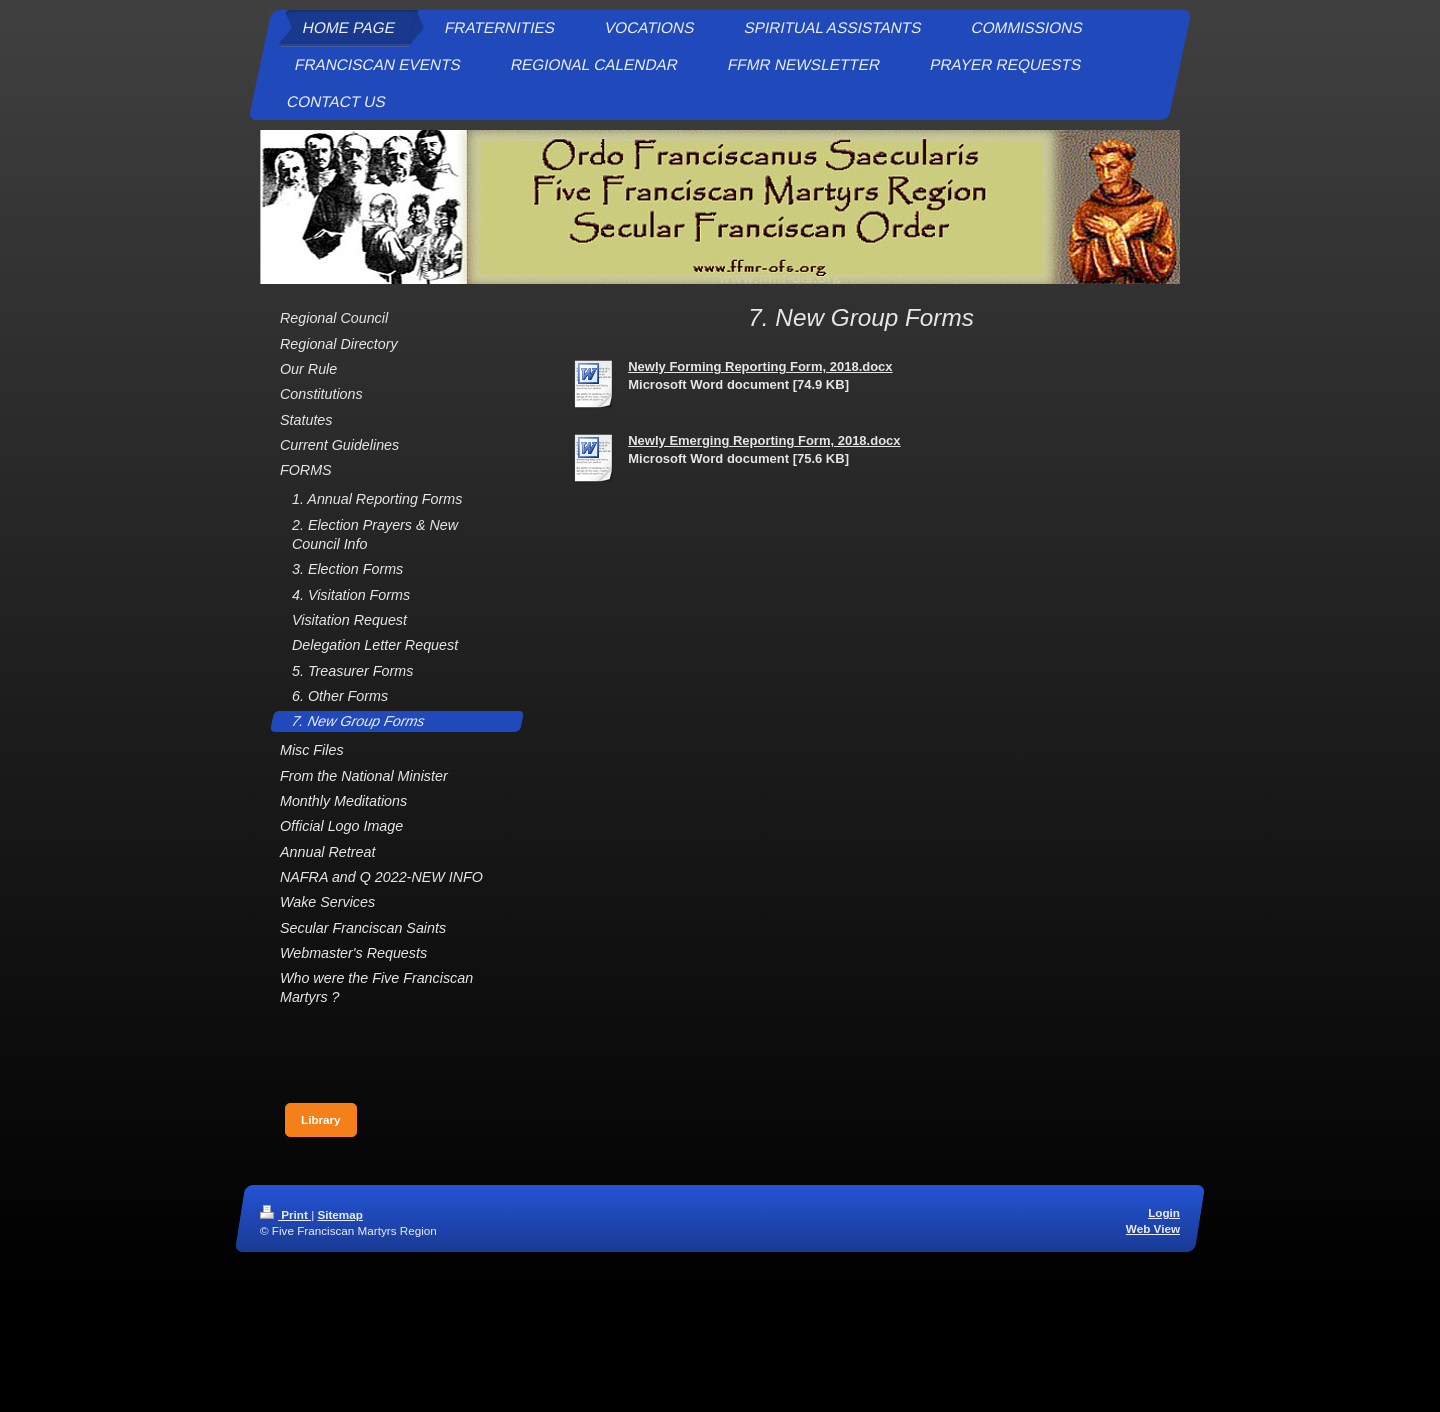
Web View (1153, 1228)
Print (285, 1214)
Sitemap (339, 1214)
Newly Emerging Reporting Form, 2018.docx (764, 440)
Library (321, 1119)
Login (1164, 1212)
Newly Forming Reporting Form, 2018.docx (760, 366)
